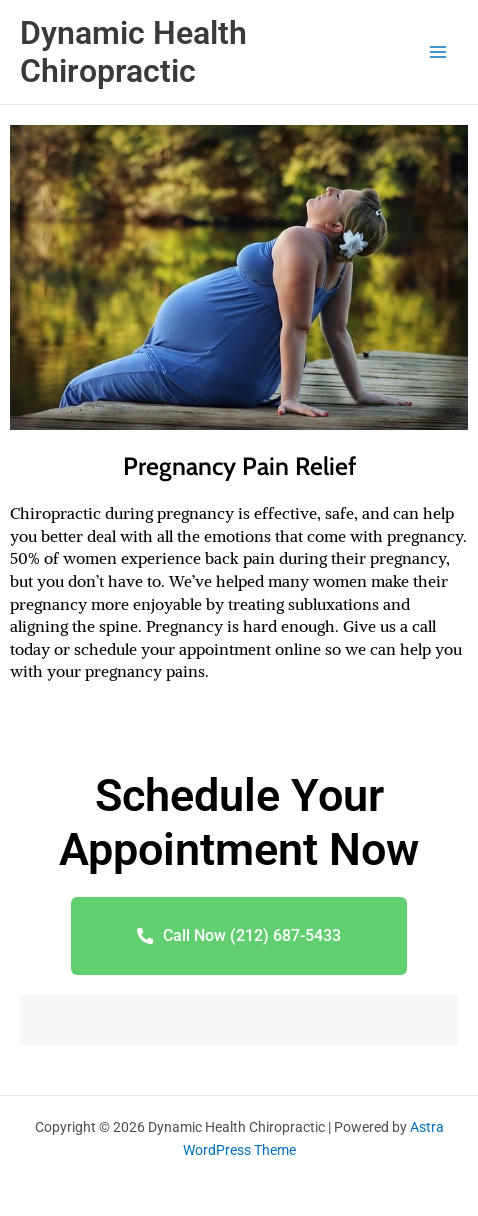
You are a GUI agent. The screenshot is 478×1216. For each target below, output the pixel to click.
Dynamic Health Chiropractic (133, 52)
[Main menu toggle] (438, 52)
